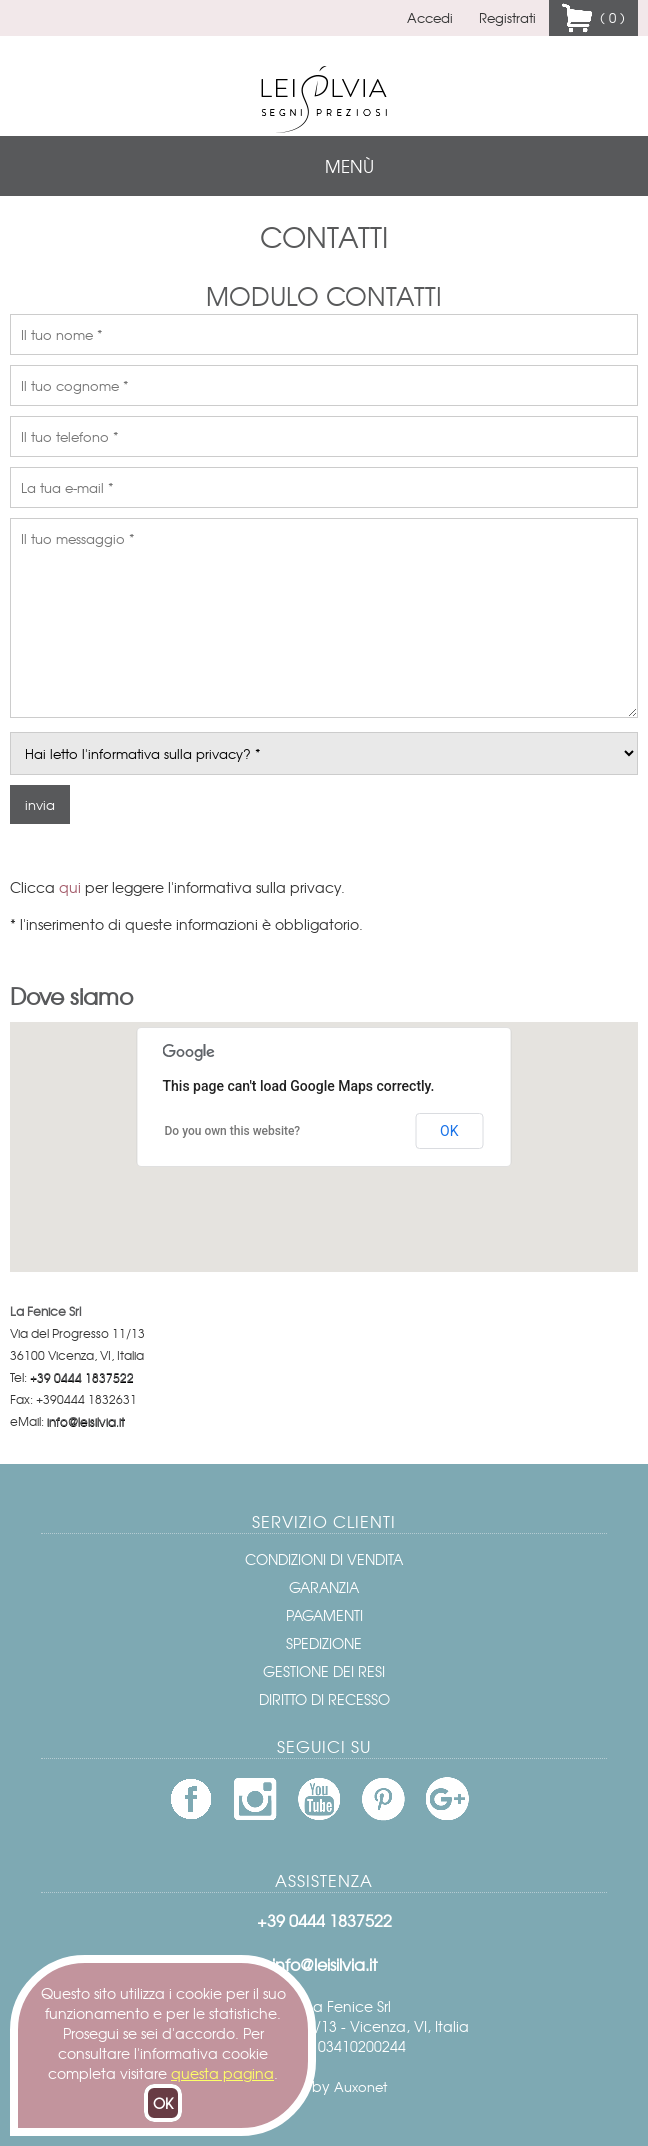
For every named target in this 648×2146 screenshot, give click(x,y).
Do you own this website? (233, 1131)
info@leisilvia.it (86, 1421)
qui (70, 887)
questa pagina (222, 2073)
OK (163, 2103)
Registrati (507, 17)
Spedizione (324, 1643)
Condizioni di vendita (324, 1559)
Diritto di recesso (324, 1699)
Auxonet (360, 2086)
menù (349, 165)
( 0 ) (608, 17)
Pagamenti (324, 1615)
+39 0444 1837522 (82, 1377)
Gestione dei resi (324, 1671)
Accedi (430, 17)
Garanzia (324, 1587)
